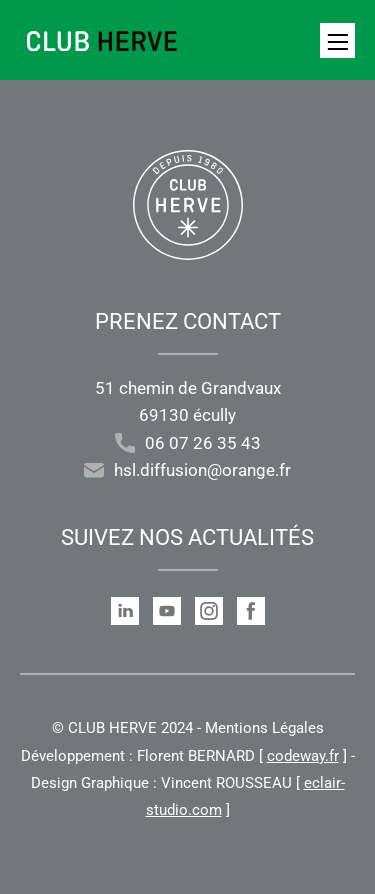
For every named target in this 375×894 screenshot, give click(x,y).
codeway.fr (303, 756)
